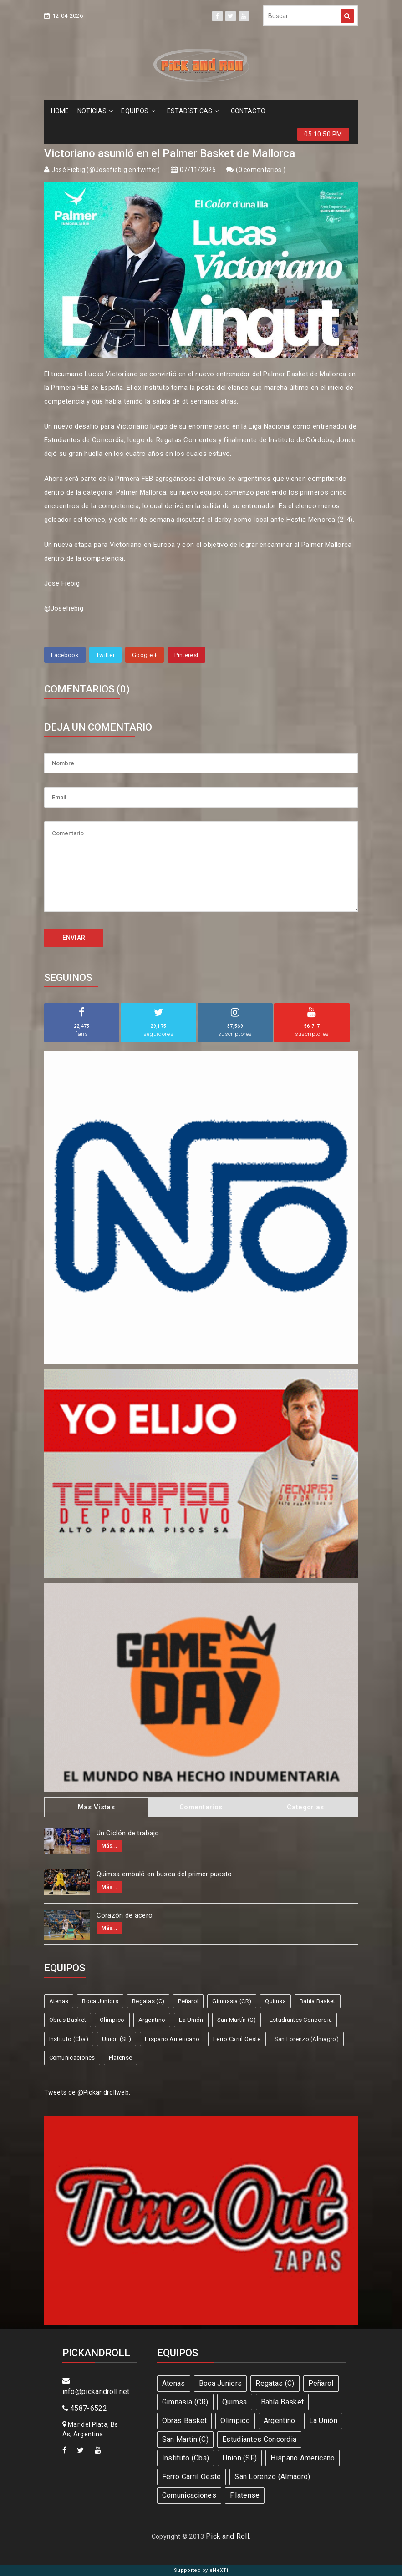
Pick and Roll (227, 2536)
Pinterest (186, 655)
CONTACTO (248, 111)
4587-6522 (84, 2408)
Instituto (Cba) (69, 2039)
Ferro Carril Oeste (236, 2039)
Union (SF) (116, 2039)
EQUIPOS (138, 111)
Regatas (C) (148, 2001)
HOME (60, 111)
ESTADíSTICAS (193, 111)
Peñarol (188, 2001)
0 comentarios (261, 169)
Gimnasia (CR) (231, 2001)
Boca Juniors (100, 2001)
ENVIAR (74, 937)
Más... (109, 1846)
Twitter (105, 655)
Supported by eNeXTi (201, 2570)
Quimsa (275, 2001)
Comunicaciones (72, 2057)
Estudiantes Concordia (301, 2019)
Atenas (59, 2001)
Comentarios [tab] (200, 1807)
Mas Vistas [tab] (96, 1807)
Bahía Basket (318, 2001)
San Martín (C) (236, 2019)
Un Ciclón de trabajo (128, 1833)
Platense (120, 2057)
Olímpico (112, 2019)
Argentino (152, 2019)
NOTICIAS (95, 111)
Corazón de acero (125, 1915)
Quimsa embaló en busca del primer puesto (164, 1874)
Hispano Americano (172, 2039)
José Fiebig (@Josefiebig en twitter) (105, 169)
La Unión (191, 2019)
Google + (144, 655)
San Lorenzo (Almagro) (307, 2039)
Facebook (65, 655)
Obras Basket (68, 2019)
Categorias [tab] (305, 1807)
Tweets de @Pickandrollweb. (87, 2092)
